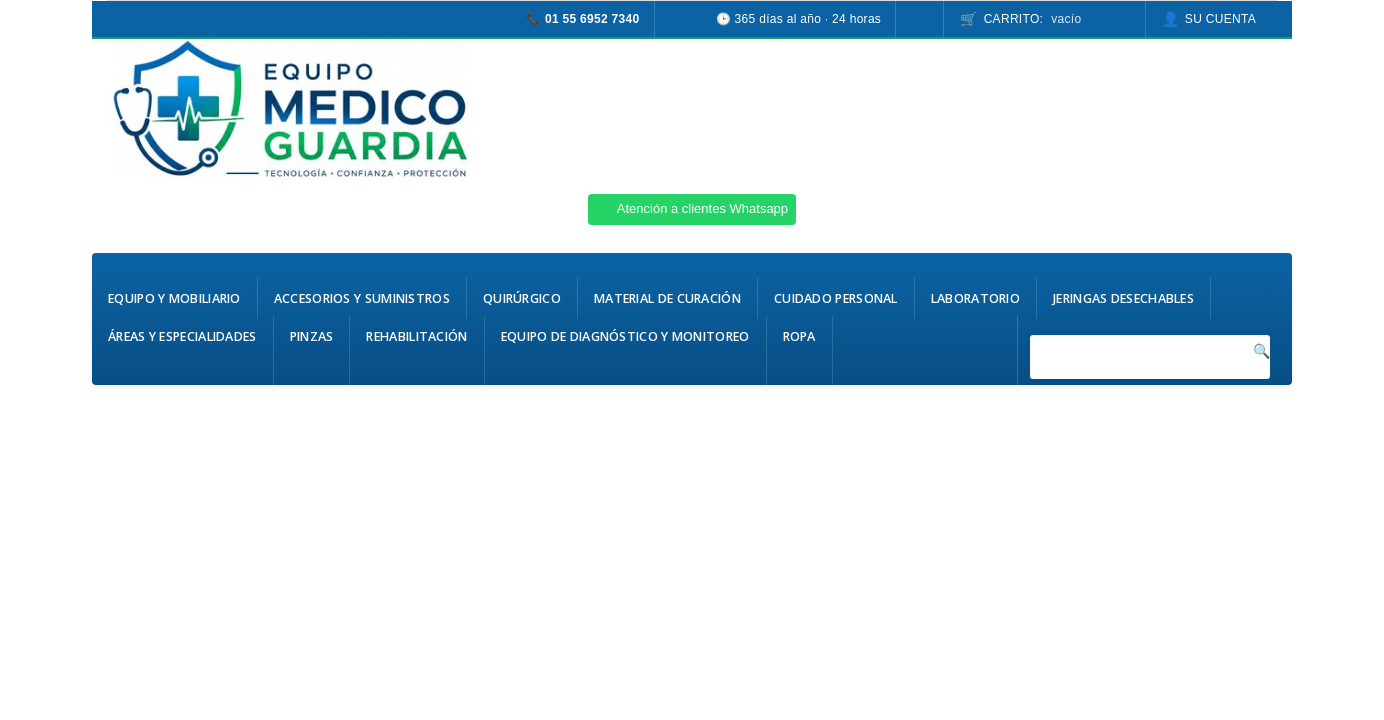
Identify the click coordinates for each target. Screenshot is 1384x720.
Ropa (799, 336)
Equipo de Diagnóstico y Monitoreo (625, 336)
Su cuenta (1220, 19)
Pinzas (312, 336)
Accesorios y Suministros (362, 298)
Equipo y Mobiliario (174, 298)
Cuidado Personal (836, 298)
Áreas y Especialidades (182, 336)
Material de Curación (667, 298)
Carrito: (1033, 19)
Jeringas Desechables (1123, 298)
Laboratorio (975, 298)
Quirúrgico (522, 298)
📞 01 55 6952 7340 (583, 19)
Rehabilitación (416, 336)
